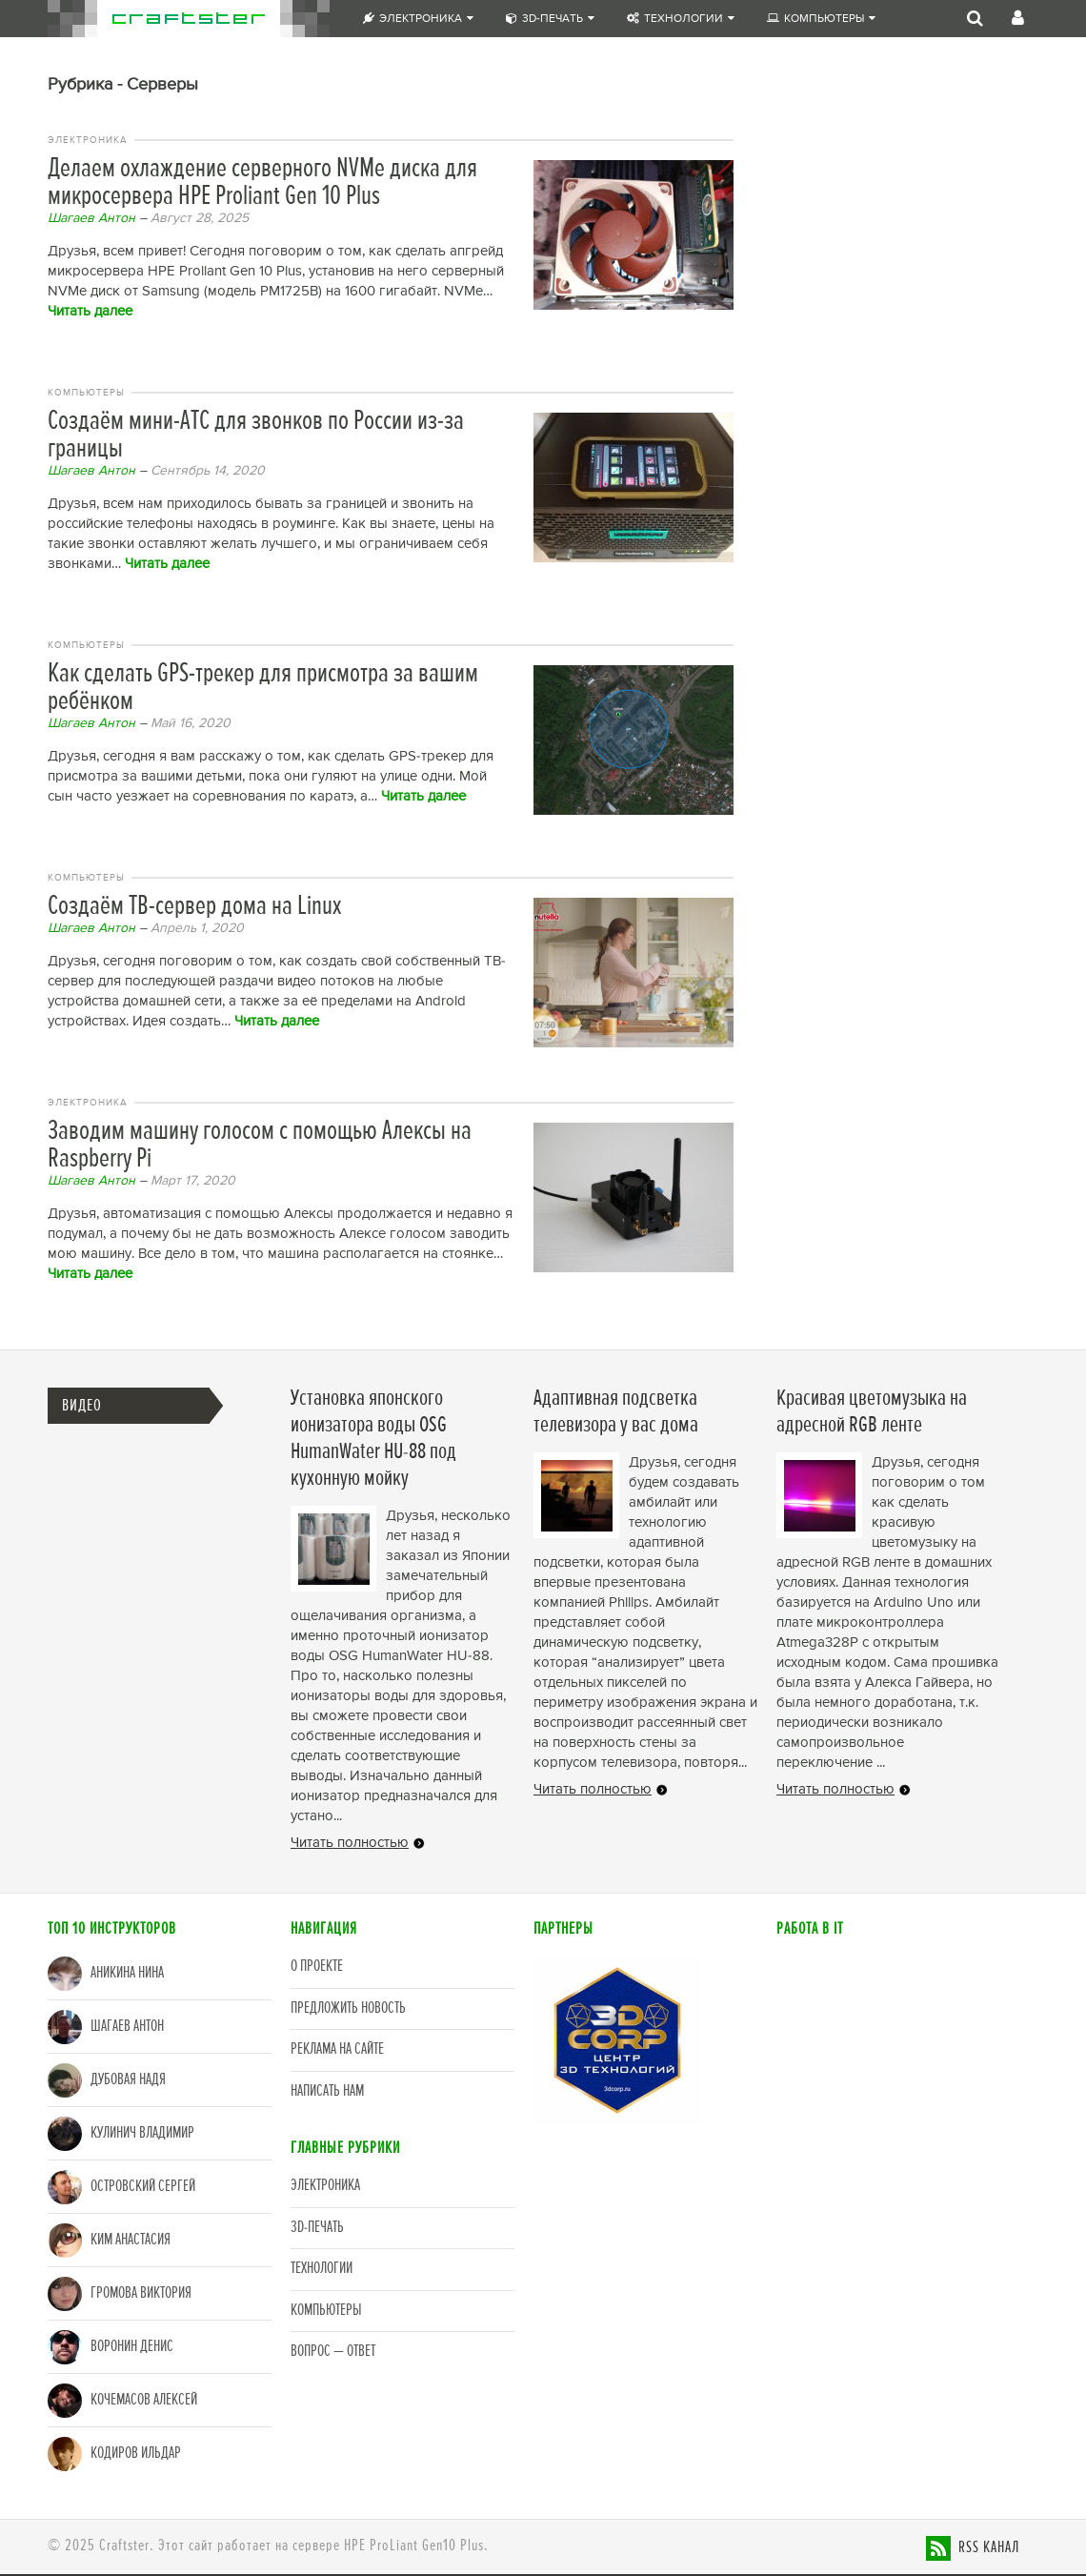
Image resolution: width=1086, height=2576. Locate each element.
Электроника (418, 18)
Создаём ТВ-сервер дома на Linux (194, 907)
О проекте (317, 1966)
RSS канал (988, 2548)
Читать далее (90, 311)
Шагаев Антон (91, 218)
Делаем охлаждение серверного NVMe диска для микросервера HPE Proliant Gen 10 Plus (262, 183)
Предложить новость (348, 2008)
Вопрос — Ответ (333, 2351)
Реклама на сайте (337, 2049)
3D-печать (550, 18)
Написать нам (327, 2091)
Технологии (680, 18)
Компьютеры (821, 18)
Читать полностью (350, 1843)
